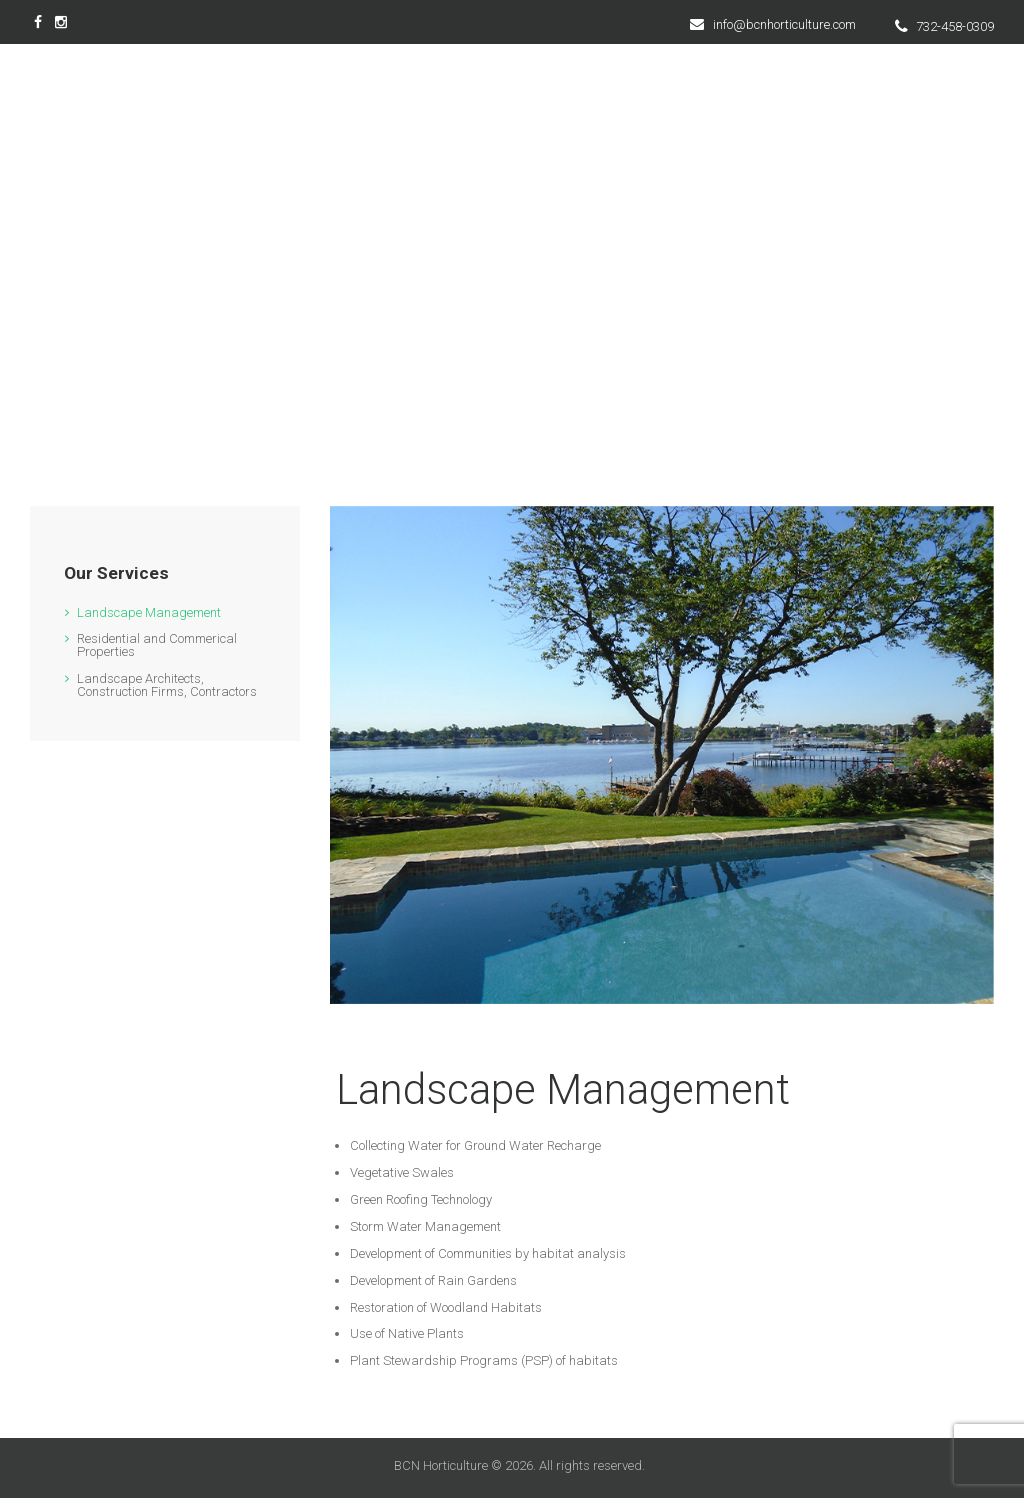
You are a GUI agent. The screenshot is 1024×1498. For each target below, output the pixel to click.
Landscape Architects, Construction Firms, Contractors (167, 685)
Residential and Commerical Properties (157, 645)
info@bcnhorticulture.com (784, 24)
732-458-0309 (955, 26)
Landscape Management (149, 612)
